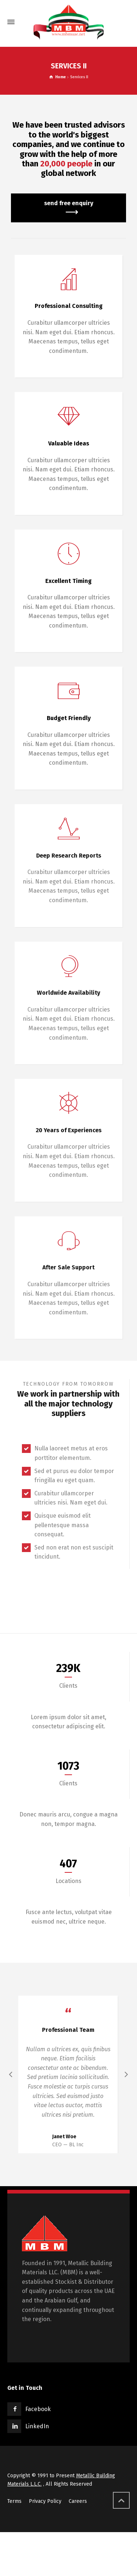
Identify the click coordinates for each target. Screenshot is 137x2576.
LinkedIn (37, 2421)
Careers (78, 2496)
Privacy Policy (45, 2496)
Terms (14, 2496)
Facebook (38, 2404)
